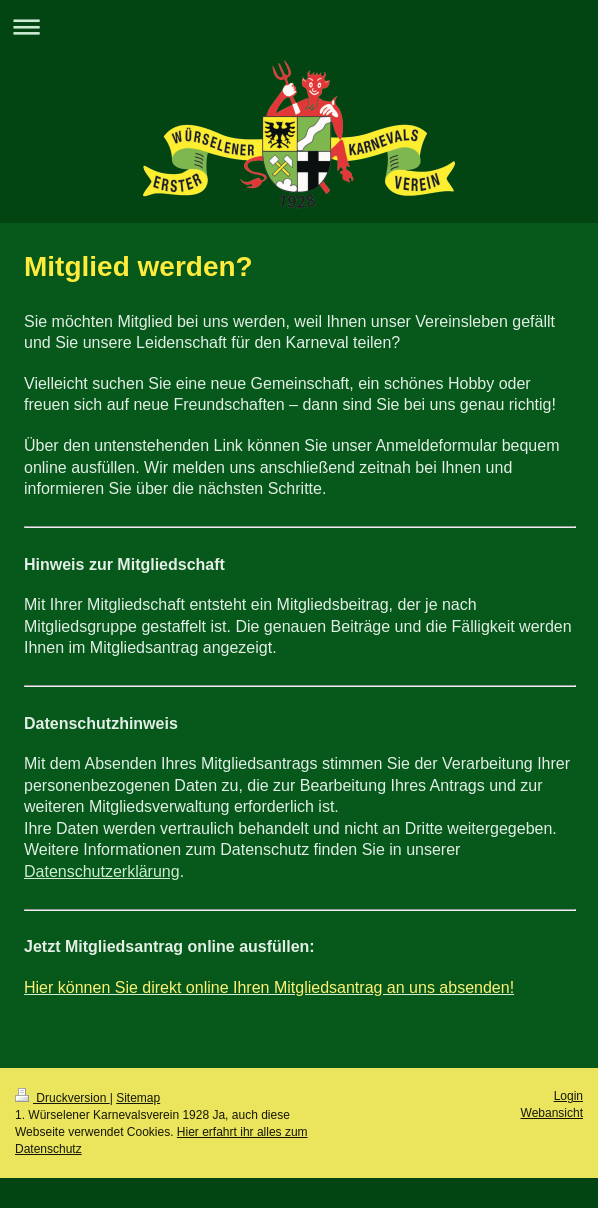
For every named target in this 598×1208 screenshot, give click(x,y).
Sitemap (138, 1098)
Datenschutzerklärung (102, 871)
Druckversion (62, 1098)
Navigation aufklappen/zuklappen (299, 26)
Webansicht (552, 1113)
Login (568, 1096)
